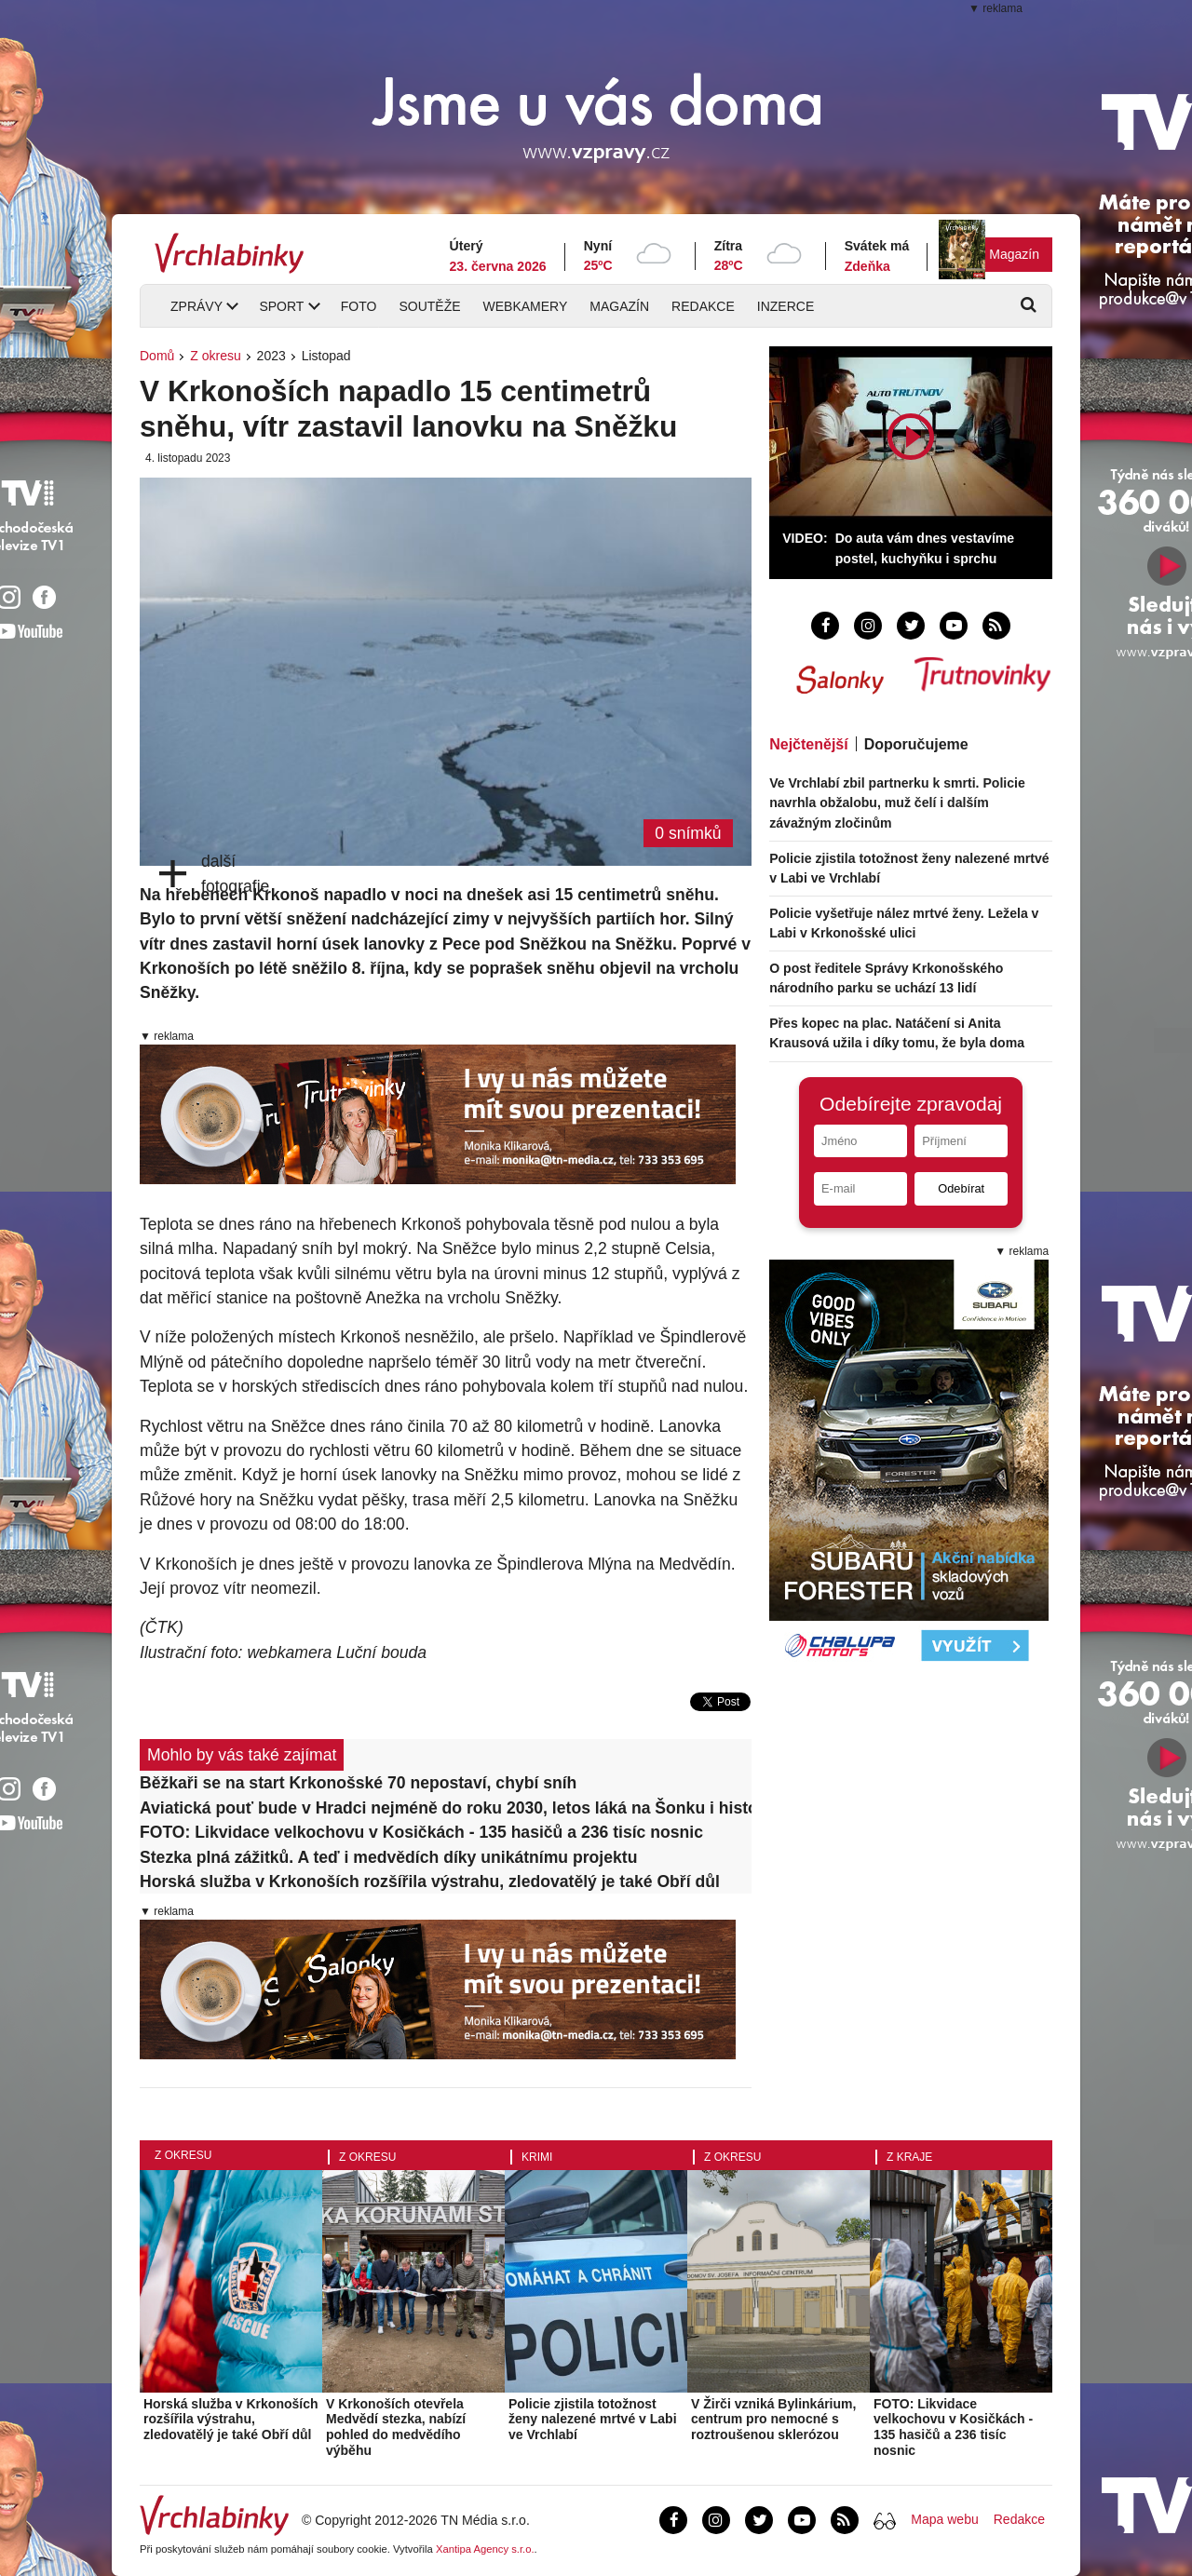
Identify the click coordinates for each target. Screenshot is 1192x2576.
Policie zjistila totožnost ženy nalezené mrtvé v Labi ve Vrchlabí (592, 2419)
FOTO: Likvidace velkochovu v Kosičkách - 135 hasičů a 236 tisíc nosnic (421, 1832)
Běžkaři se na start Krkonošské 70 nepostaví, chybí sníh (358, 1783)
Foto (359, 306)
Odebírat (961, 1188)
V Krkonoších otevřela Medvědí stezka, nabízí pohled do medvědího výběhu (396, 2427)
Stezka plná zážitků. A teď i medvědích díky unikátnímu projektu (388, 1857)
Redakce (703, 306)
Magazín (1014, 254)
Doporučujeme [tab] (916, 744)
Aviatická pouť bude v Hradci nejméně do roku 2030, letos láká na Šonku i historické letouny (446, 1808)
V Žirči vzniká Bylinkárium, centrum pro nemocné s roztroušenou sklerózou (773, 2419)
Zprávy (196, 306)
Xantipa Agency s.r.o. (485, 2549)
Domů (157, 355)
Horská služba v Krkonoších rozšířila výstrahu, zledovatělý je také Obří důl (430, 1881)
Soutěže (429, 306)
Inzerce (785, 306)
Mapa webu (944, 2519)
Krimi (537, 2157)
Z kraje (909, 2157)
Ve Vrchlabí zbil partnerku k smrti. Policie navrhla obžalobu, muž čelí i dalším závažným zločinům (897, 802)
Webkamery (525, 306)
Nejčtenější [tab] (808, 744)
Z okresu (215, 355)
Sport (281, 306)
